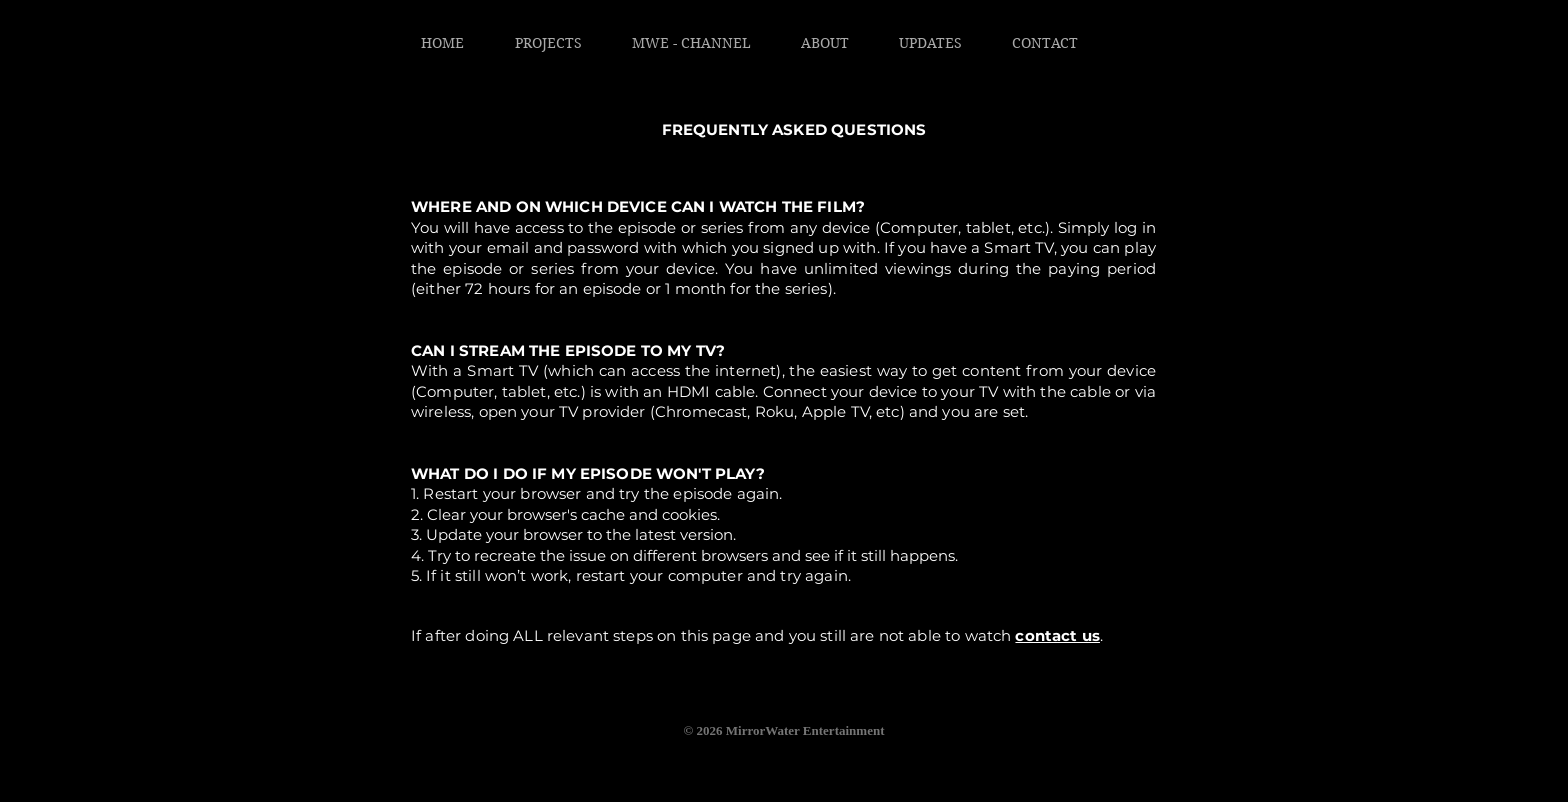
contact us (1057, 635)
